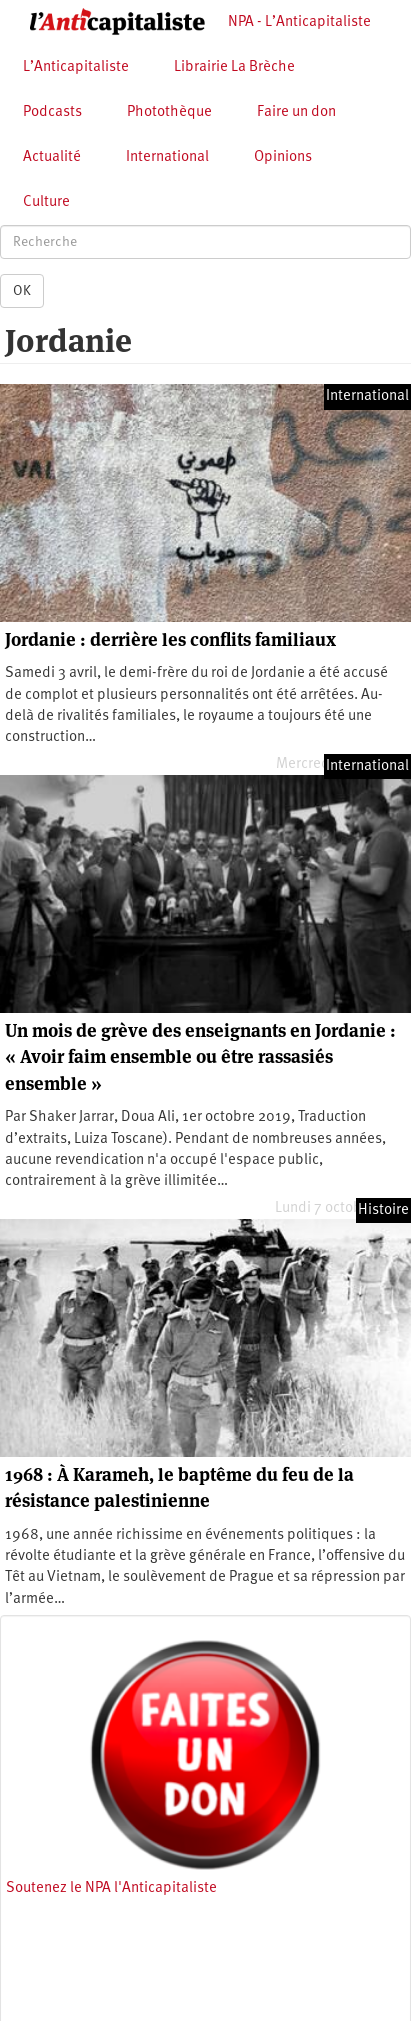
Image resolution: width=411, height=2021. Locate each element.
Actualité (52, 157)
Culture (46, 202)
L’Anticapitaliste (76, 67)
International (167, 157)
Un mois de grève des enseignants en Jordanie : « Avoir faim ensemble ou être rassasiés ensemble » (200, 1057)
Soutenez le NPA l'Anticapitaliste (111, 1888)
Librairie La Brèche (234, 67)
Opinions (283, 157)
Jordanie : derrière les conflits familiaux (170, 639)
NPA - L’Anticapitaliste (299, 22)
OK (22, 291)
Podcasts (52, 112)
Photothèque (169, 112)
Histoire (383, 1210)
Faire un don (296, 112)
